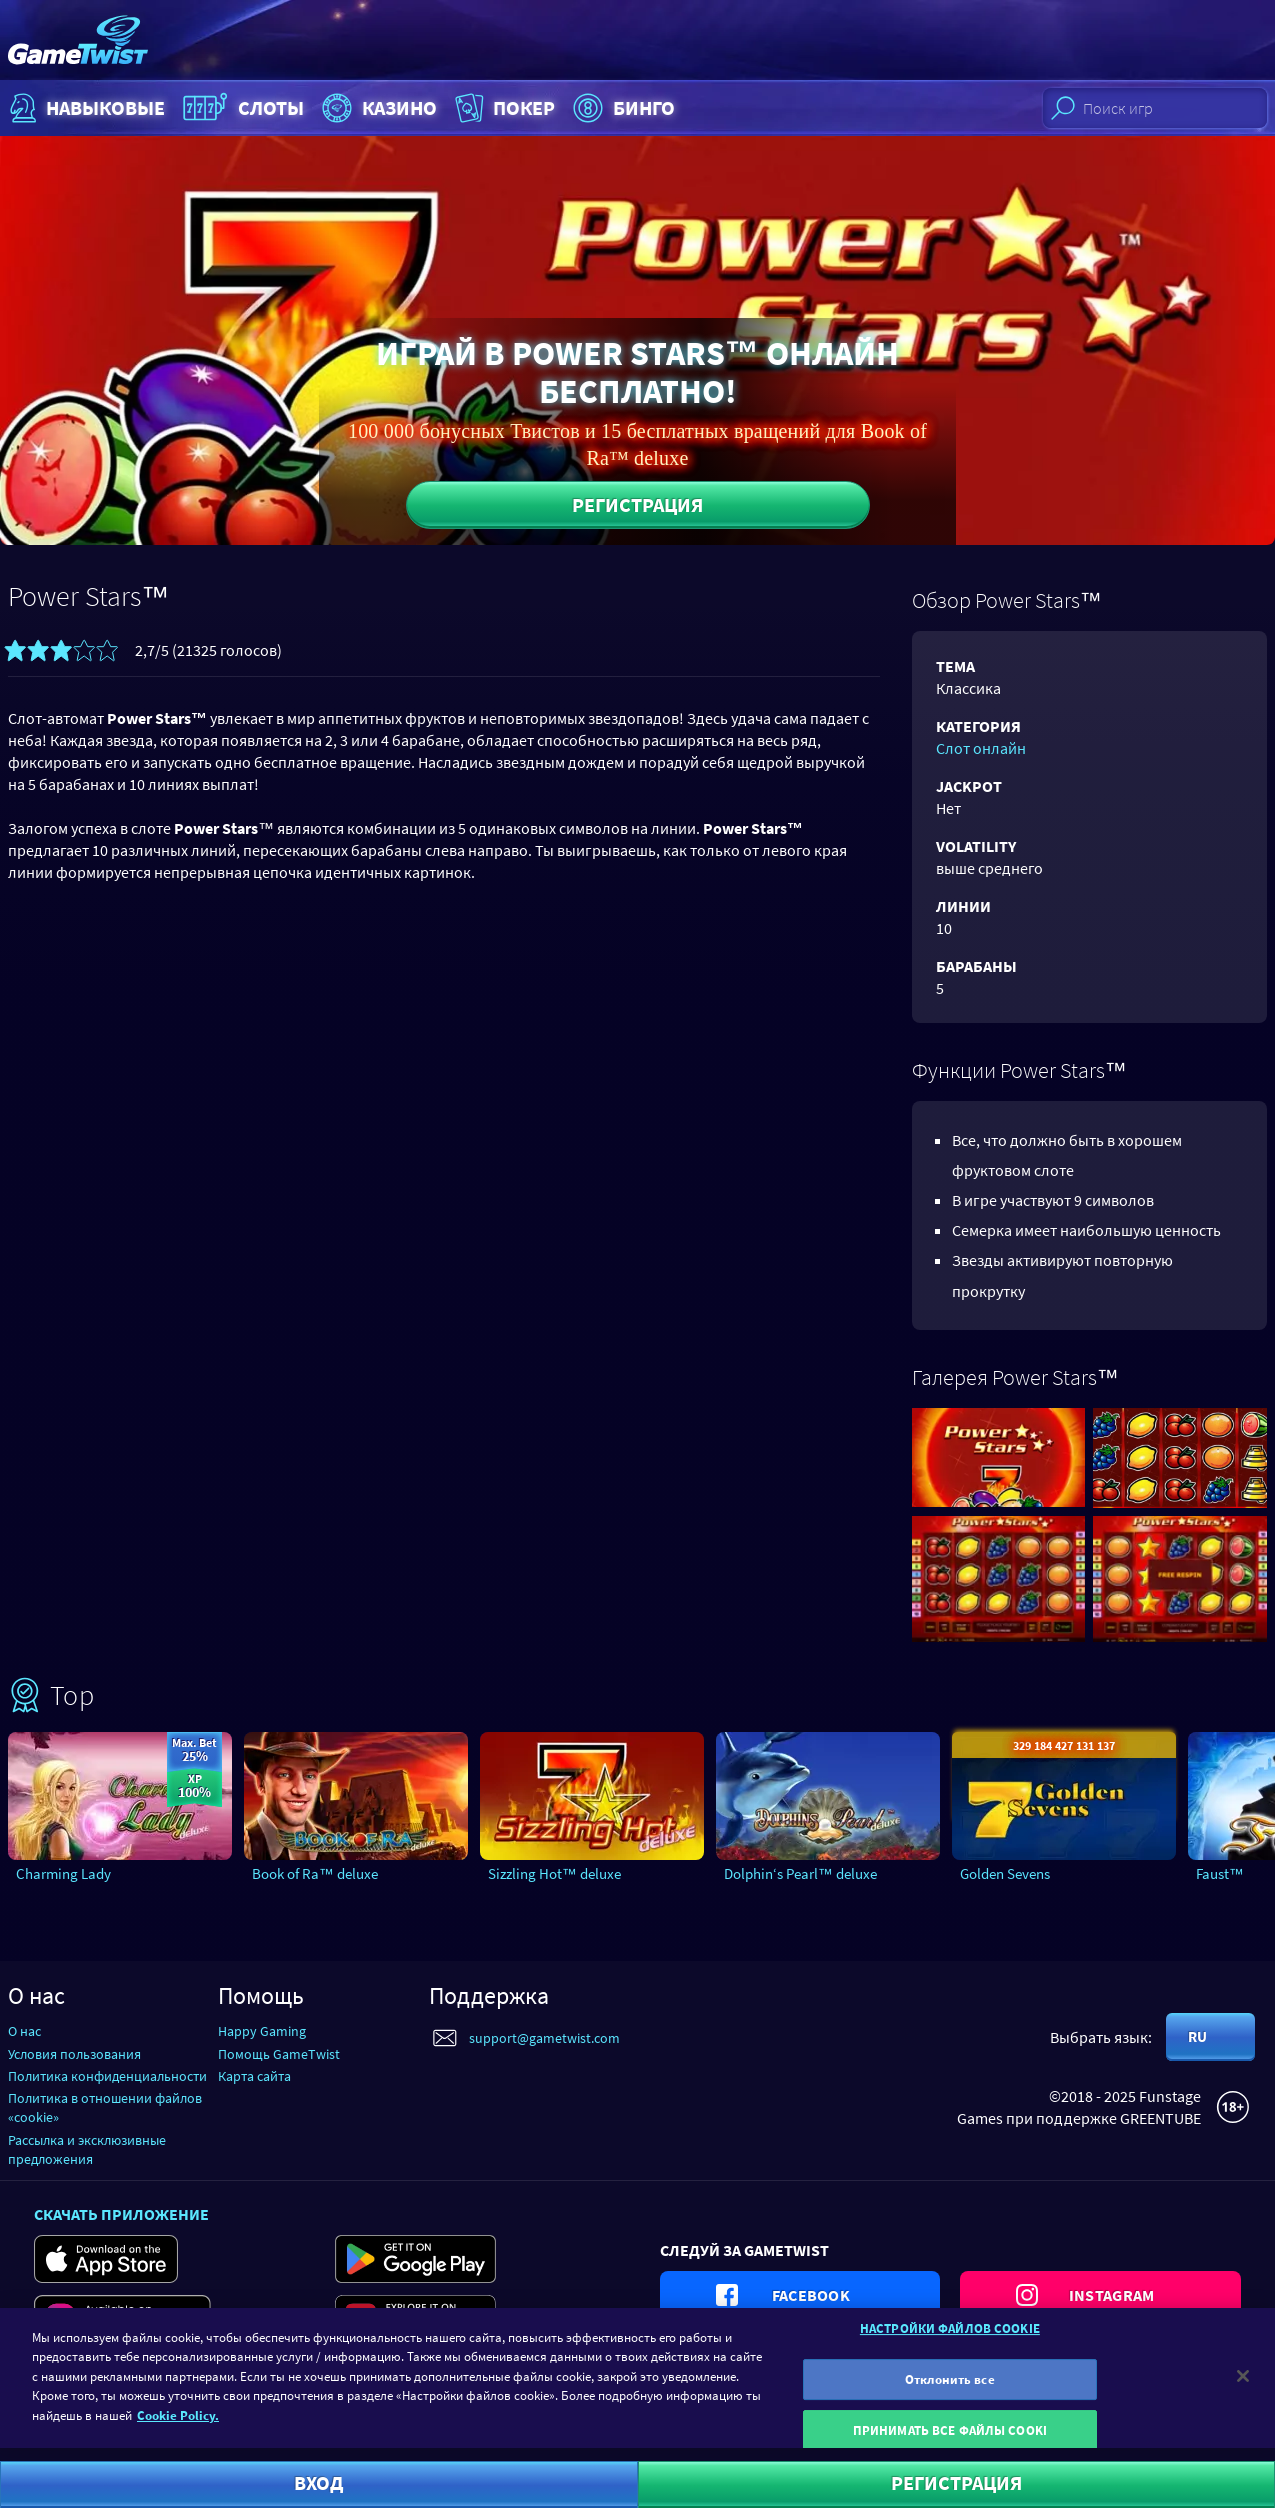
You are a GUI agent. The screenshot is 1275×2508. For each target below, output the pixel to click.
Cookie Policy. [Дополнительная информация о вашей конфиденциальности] (178, 2426)
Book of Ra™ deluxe (315, 1873)
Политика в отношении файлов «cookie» (105, 2107)
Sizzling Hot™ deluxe (554, 1873)
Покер (503, 108)
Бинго (621, 108)
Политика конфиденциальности (107, 2076)
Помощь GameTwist (279, 2054)
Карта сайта (254, 2076)
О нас (24, 2031)
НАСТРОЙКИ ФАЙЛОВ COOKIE (950, 2339)
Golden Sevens (1005, 1873)
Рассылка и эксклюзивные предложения (87, 2149)
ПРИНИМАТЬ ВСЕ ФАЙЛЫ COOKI (950, 2442)
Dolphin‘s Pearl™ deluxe (800, 1873)
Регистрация (637, 504)
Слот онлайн (981, 748)
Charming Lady (63, 1873)
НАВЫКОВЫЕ (85, 108)
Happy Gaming (262, 2031)
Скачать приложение (121, 2214)
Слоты (241, 108)
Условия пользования (74, 2054)
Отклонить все (950, 2390)
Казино (377, 108)
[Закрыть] (1243, 2387)
